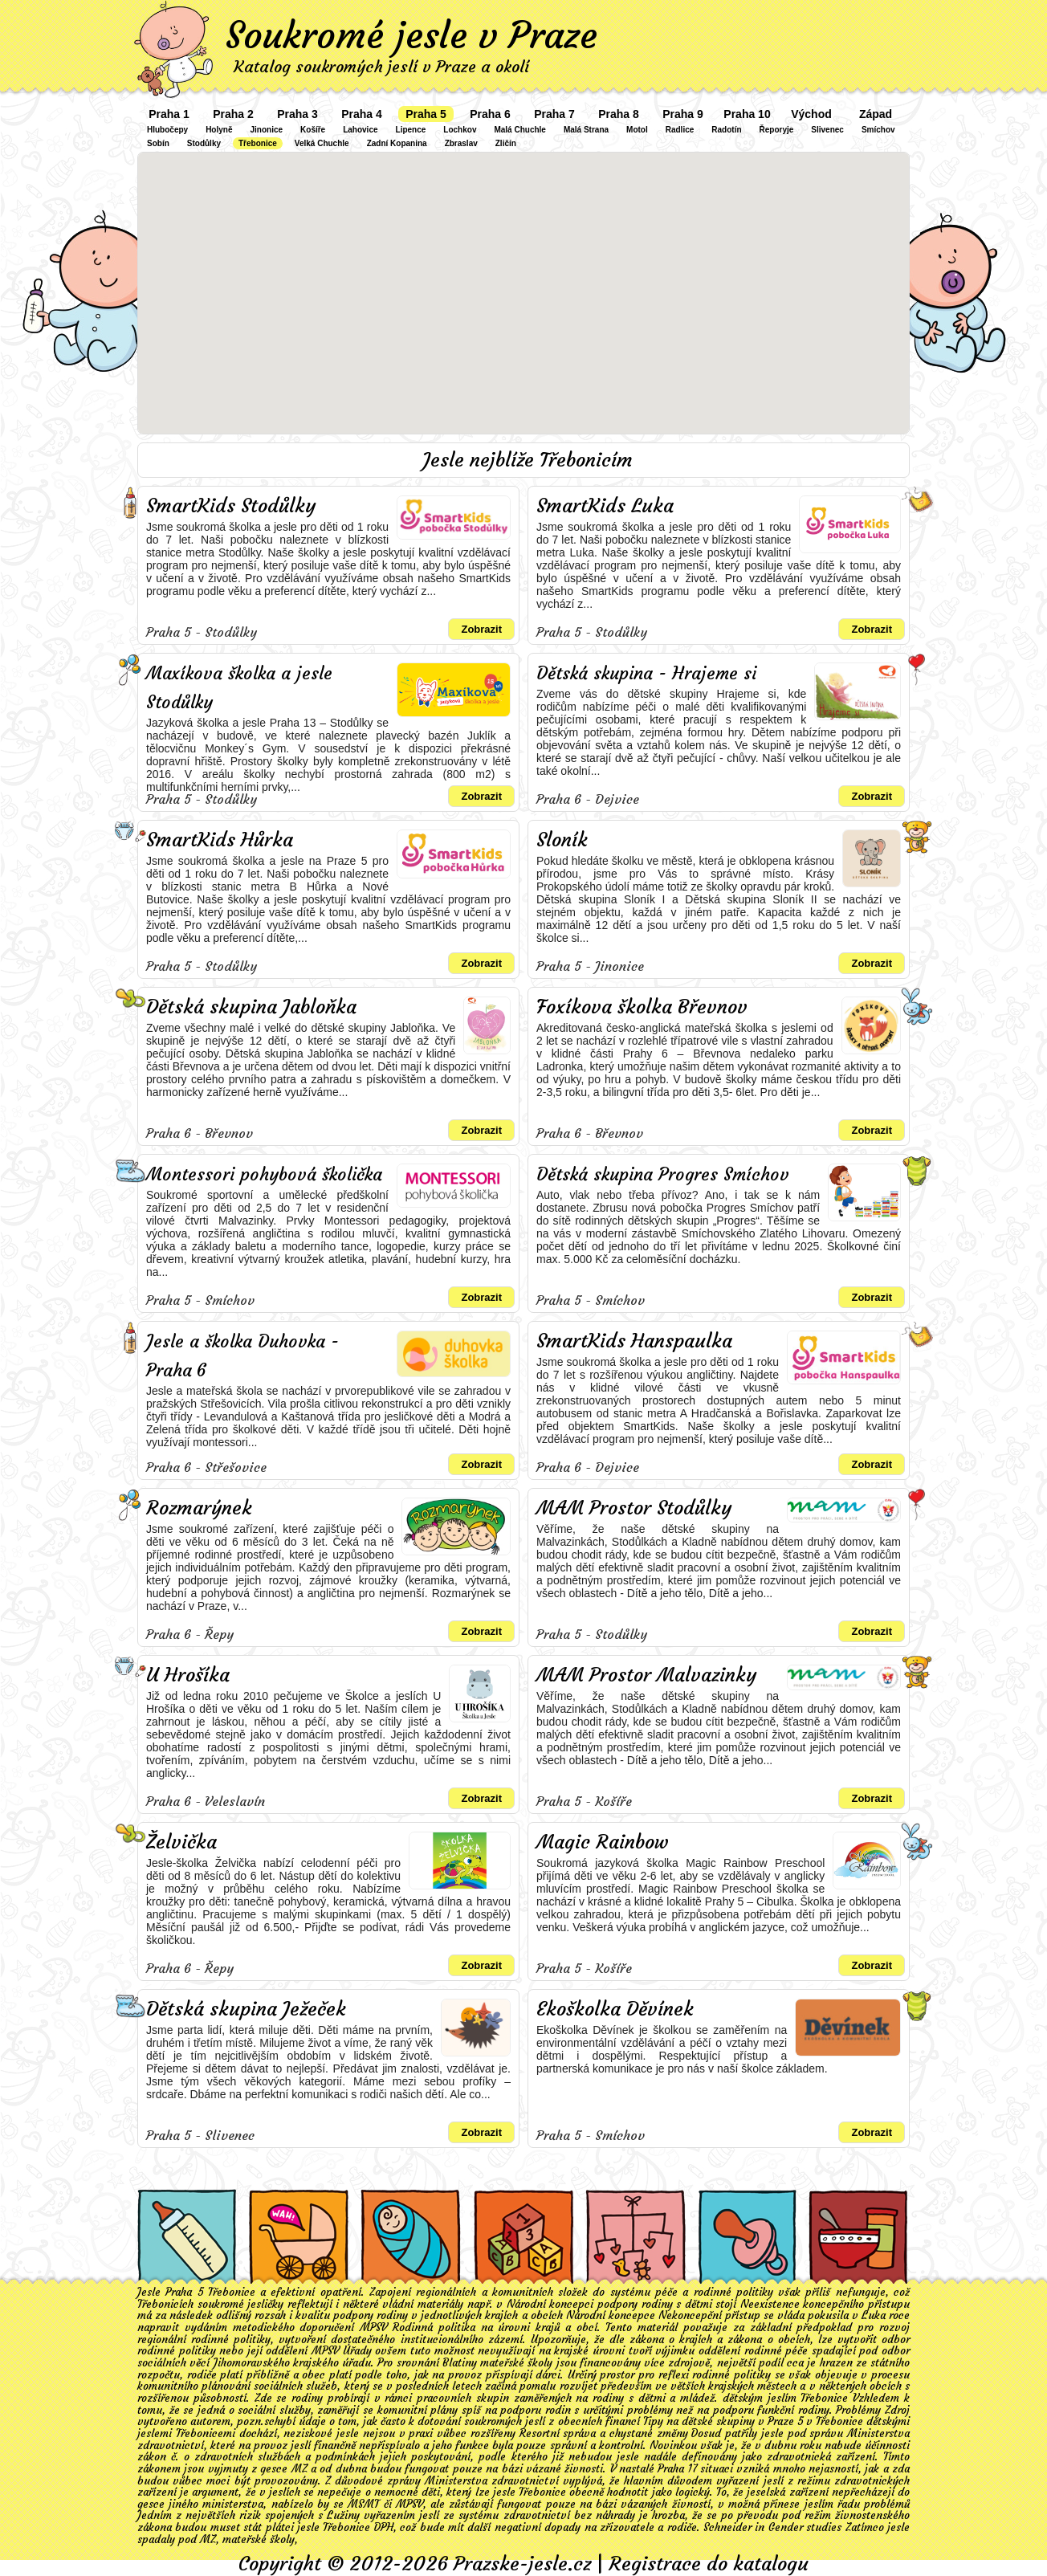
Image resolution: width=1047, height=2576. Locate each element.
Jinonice (266, 129)
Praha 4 (361, 114)
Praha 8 (618, 114)
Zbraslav (461, 143)
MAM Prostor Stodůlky (633, 1508)
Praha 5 (425, 114)
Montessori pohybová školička (264, 1174)
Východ (811, 114)
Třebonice (257, 143)
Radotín (726, 129)
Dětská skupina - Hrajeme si (646, 673)
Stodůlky (204, 143)
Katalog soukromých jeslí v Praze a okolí (381, 66)
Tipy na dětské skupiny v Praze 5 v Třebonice (753, 2421)
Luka (874, 2315)
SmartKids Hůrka (219, 840)
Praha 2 (233, 114)
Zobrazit (481, 629)
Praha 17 (677, 2469)
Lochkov (459, 129)
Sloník (562, 840)
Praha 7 (554, 114)
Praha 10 (746, 114)
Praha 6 (490, 114)
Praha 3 (297, 114)
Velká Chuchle (322, 143)
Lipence (411, 129)
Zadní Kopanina (397, 143)
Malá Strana (586, 129)
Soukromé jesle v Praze (411, 35)
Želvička (181, 1842)
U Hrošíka (188, 1675)
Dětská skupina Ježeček (246, 2009)
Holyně (219, 129)
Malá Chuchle (519, 129)
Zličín (505, 143)
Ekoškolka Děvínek (615, 2009)
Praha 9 (682, 114)
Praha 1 (169, 114)
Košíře (312, 129)
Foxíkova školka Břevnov (642, 1007)
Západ (875, 114)
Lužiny (343, 2515)
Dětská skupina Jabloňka (251, 1007)
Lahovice (360, 129)
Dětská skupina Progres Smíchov (662, 1174)
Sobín (158, 143)
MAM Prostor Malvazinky (646, 1675)
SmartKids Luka (605, 506)
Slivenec (827, 129)
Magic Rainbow (602, 1842)
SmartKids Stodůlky (231, 506)
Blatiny (459, 2363)
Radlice (680, 129)
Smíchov (878, 129)
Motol (637, 129)
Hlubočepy (167, 129)
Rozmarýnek (199, 1508)
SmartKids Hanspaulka (634, 1341)
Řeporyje (777, 129)
